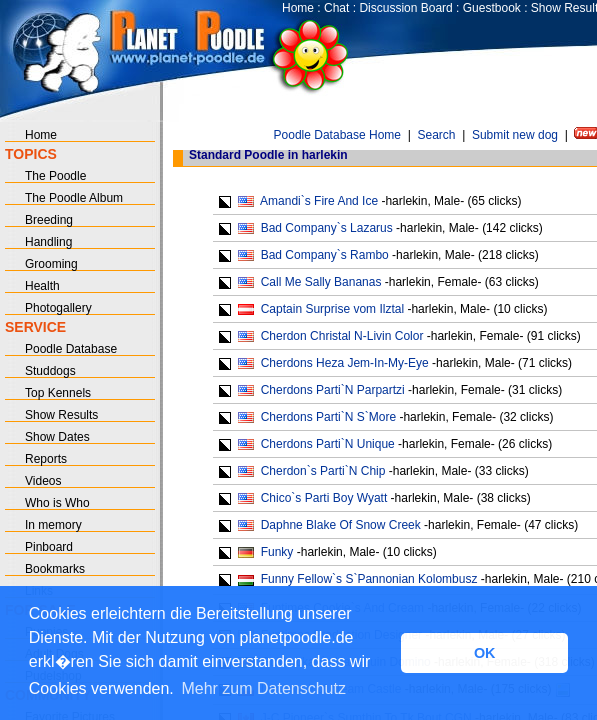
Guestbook (492, 8)
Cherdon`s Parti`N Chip (323, 471)
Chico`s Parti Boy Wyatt (324, 498)
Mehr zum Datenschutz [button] (263, 688)
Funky (277, 552)
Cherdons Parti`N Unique (328, 444)
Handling (48, 242)
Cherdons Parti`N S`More (328, 417)
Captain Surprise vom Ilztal (332, 309)
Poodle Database (71, 349)
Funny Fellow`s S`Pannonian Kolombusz (369, 579)
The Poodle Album (74, 198)
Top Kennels (58, 393)
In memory (53, 525)
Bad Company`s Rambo (325, 255)
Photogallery (58, 308)
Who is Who (57, 503)
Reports (46, 459)
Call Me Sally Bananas (321, 282)
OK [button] (485, 653)
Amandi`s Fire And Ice (319, 201)
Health (42, 286)
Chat (336, 8)
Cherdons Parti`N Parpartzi (333, 390)
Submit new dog (515, 135)
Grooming (51, 264)
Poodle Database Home (337, 135)
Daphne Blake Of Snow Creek (341, 525)
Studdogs (50, 371)
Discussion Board (405, 8)
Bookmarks (55, 569)
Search (436, 135)
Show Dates (57, 437)
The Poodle (55, 176)
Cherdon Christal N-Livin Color (342, 336)
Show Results (61, 415)
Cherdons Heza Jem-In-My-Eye (345, 363)
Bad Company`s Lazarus (327, 228)
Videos (43, 481)
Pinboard (49, 547)
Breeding (49, 220)
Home (298, 8)
